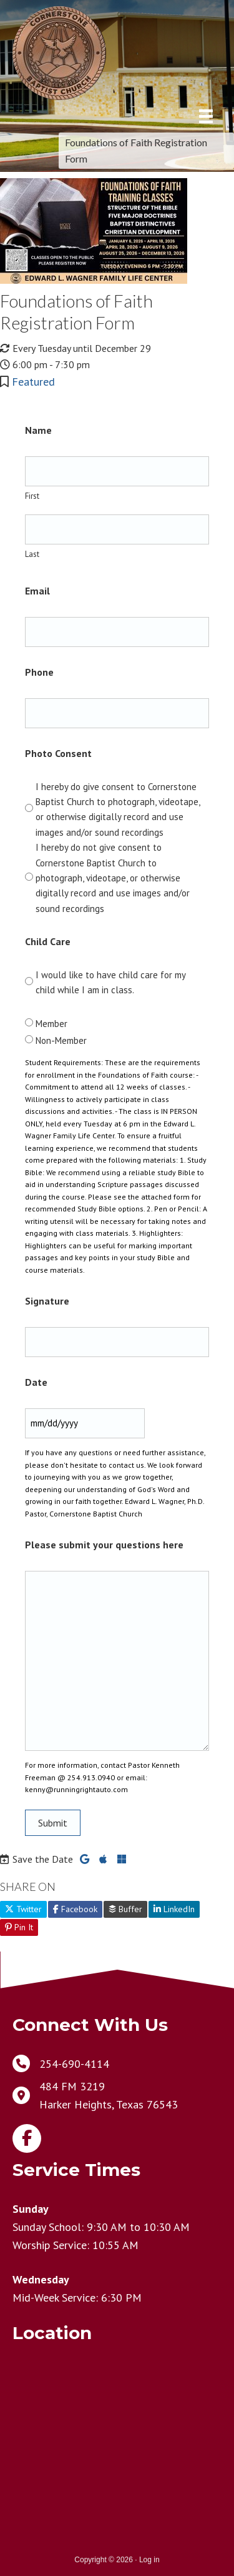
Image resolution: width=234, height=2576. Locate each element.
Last (32, 554)
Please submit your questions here (104, 1544)
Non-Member (61, 1040)
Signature (47, 1301)
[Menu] (206, 116)
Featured (33, 381)
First (32, 496)
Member (51, 1024)
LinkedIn (174, 1909)
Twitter (23, 1909)
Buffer (125, 1909)
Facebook (75, 1909)
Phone (39, 672)
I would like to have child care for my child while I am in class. (110, 982)
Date (36, 1382)
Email (37, 590)
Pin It (19, 1927)
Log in (149, 2559)
